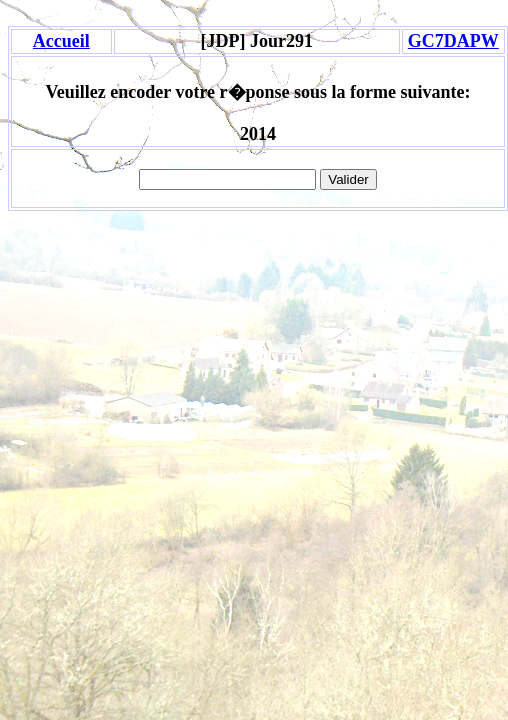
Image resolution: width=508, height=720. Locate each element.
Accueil (61, 41)
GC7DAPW (453, 41)
